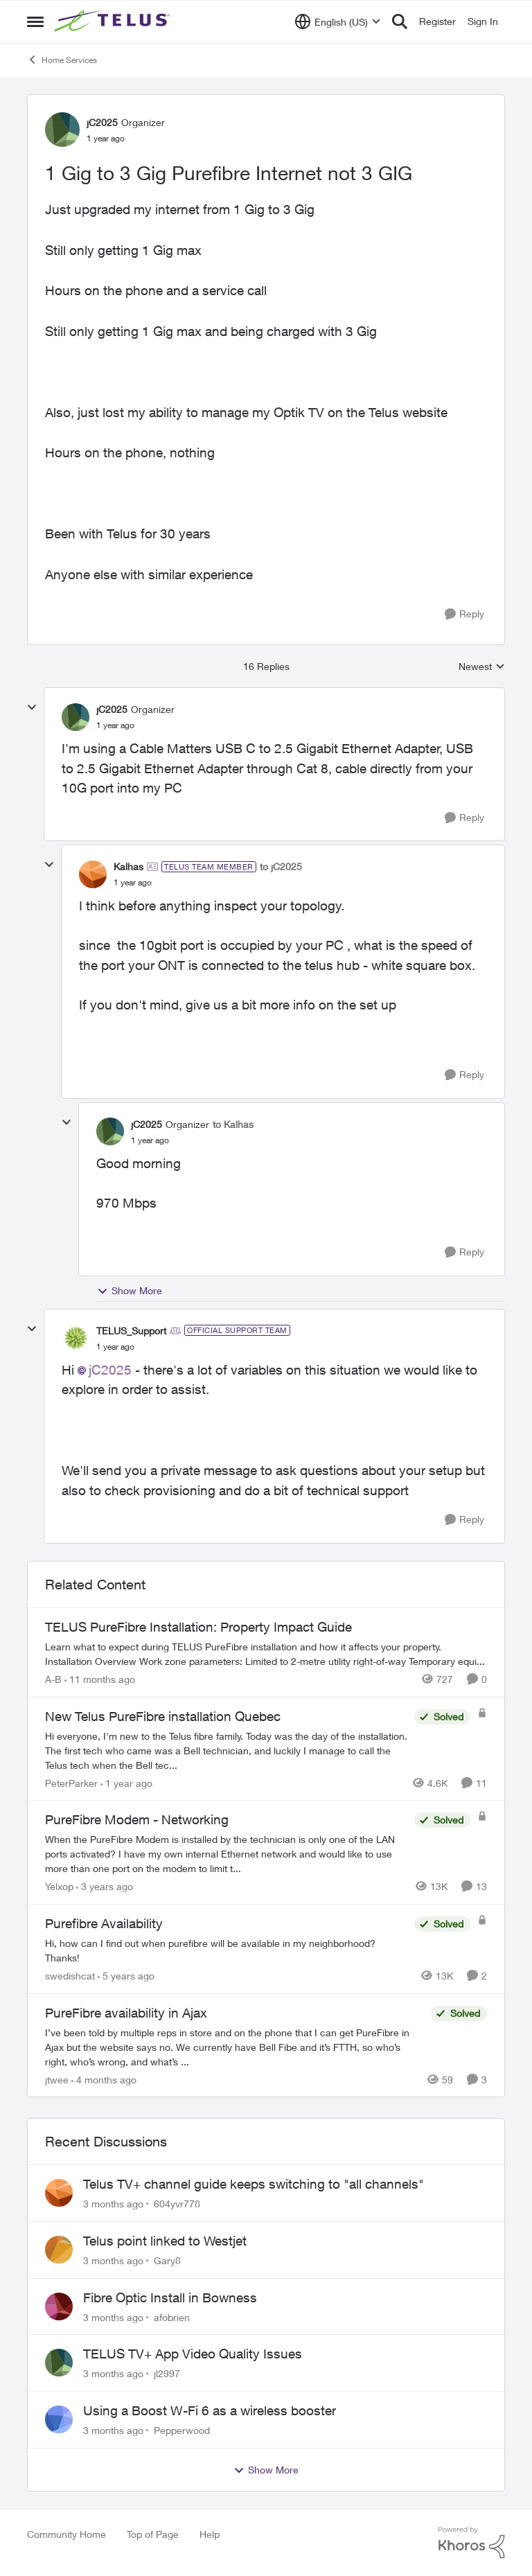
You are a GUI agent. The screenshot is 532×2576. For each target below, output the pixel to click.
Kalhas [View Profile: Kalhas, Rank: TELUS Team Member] (128, 866)
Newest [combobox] (482, 666)
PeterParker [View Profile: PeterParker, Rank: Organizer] (71, 1782)
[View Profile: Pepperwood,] (59, 2419)
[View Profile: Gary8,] (59, 2250)
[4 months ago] (103, 2079)
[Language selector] (338, 21)
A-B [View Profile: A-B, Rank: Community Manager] (53, 1679)
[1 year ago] (126, 1782)
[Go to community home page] (113, 21)
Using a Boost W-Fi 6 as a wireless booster (209, 2410)
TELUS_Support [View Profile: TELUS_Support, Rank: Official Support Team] (131, 1330)
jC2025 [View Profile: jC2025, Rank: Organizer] (102, 122)
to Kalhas (233, 1124)
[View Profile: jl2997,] (59, 2362)
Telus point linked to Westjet (165, 2240)
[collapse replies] (32, 707)
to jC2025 (281, 866)
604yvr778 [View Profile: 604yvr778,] (177, 2203)
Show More (129, 1291)
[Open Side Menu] (35, 21)
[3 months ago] (113, 2203)
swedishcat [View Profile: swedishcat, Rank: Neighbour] (70, 1976)
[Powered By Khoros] (471, 2543)
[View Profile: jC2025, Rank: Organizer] (62, 129)
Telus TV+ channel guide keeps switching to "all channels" (253, 2183)
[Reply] (464, 614)
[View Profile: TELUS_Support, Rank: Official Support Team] (75, 1338)
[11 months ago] (99, 1679)
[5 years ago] (126, 1975)
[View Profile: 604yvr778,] (59, 2193)
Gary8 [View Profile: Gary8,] (167, 2260)
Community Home (66, 2534)
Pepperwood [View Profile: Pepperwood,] (182, 2430)
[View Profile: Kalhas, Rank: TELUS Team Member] (93, 874)
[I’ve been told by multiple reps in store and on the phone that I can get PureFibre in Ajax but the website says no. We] (234, 2046)
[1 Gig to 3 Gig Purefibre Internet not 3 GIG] (115, 725)
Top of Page (153, 2534)
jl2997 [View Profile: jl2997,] (167, 2373)
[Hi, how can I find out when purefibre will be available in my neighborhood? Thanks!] (226, 1950)
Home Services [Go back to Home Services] (62, 59)
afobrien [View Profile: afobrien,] (172, 2316)
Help (210, 2534)
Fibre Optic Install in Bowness (170, 2297)
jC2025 (110, 1369)
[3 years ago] (104, 1886)
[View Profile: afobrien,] (59, 2306)
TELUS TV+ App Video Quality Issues (192, 2353)
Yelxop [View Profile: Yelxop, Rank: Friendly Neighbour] (59, 1886)
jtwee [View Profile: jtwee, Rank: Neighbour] (57, 2079)
